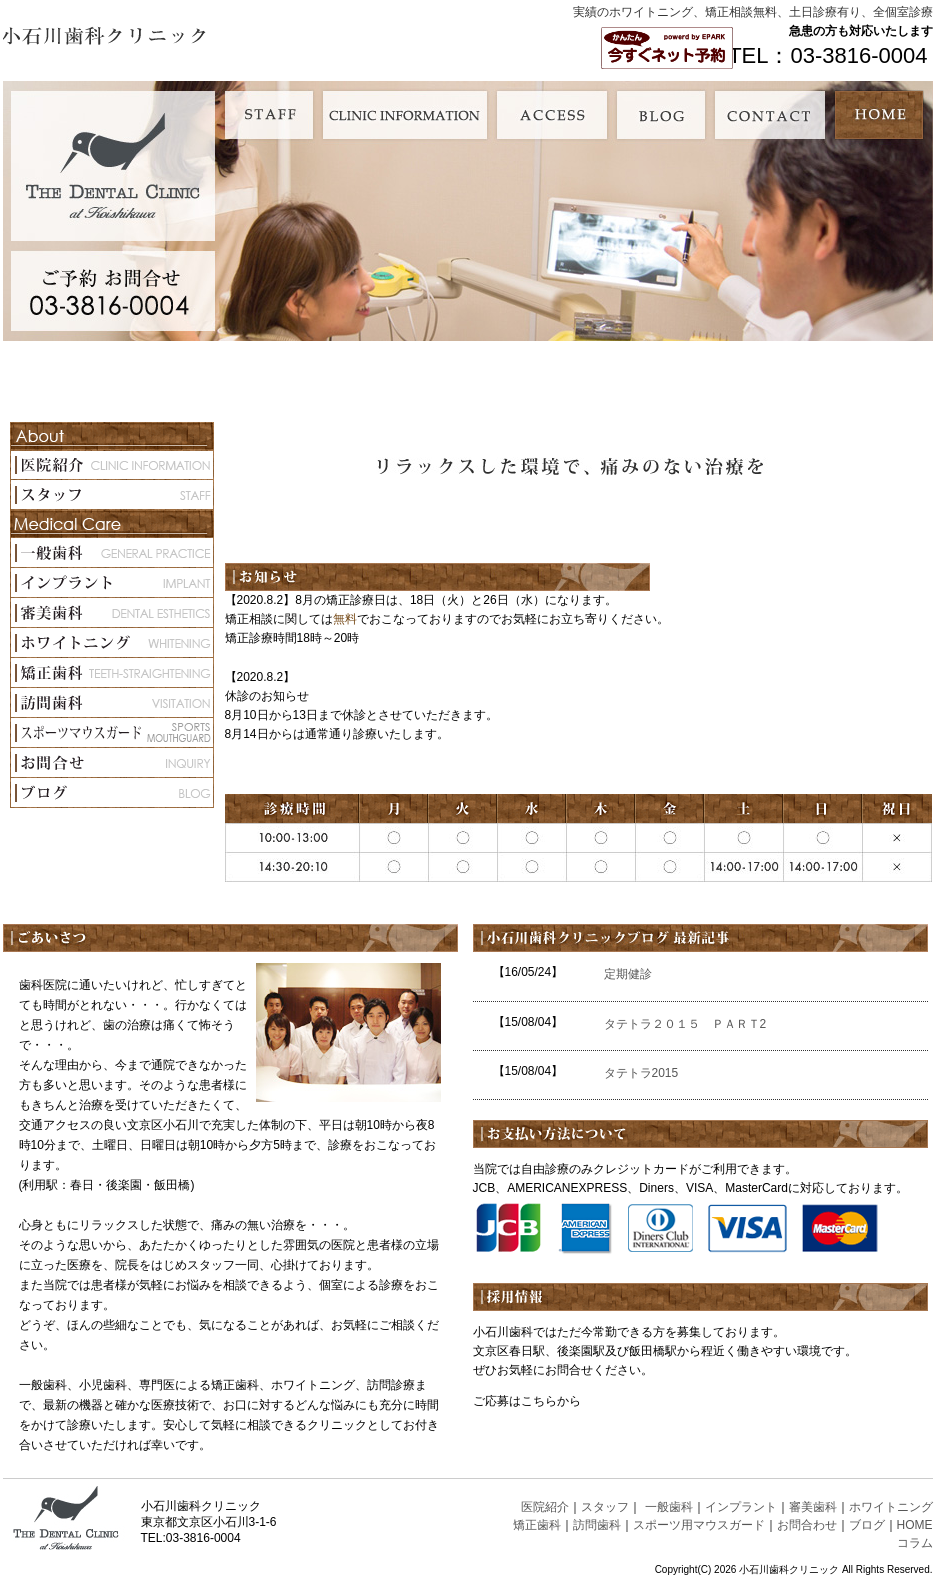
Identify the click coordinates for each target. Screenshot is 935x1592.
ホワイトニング (891, 1507)
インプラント (741, 1507)
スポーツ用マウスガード (699, 1525)
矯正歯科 (537, 1525)
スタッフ (605, 1507)
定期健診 (628, 974)
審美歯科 (813, 1507)
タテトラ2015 (641, 1073)
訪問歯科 (597, 1525)
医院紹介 (545, 1507)
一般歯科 (669, 1507)
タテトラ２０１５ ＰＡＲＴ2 (691, 1024)
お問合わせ (807, 1525)
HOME (915, 1525)
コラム (915, 1543)
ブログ (867, 1525)
